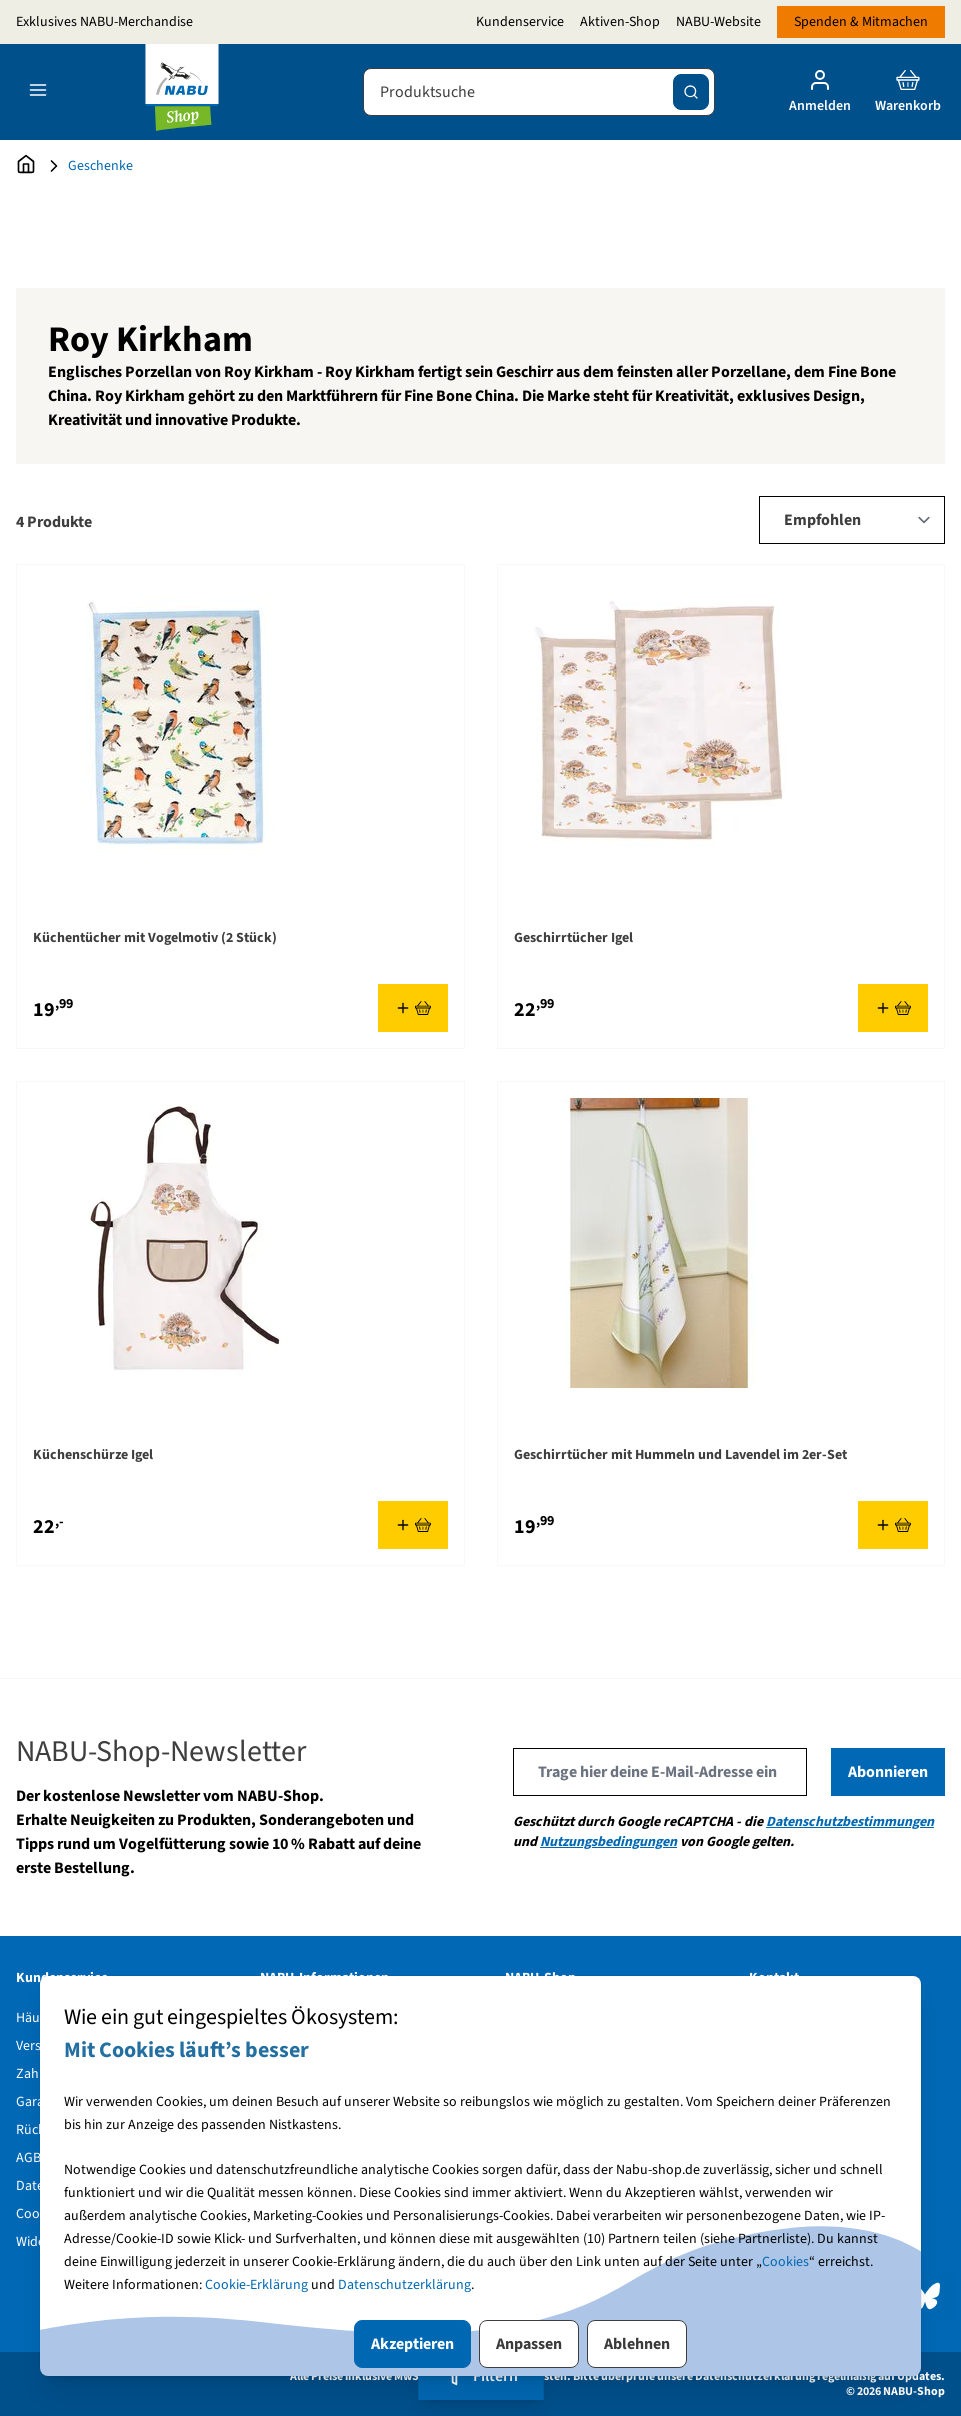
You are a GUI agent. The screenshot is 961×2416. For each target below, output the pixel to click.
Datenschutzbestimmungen (850, 1822)
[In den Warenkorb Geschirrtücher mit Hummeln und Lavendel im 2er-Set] (893, 1525)
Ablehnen (637, 2344)
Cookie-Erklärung (256, 2285)
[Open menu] (38, 90)
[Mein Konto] (820, 92)
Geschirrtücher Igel (573, 938)
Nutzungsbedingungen (608, 1842)
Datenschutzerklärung (404, 2285)
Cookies (785, 2262)
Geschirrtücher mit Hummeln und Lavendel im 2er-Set (680, 1455)
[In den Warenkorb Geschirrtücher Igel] (893, 1008)
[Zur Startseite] (26, 166)
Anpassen (529, 2344)
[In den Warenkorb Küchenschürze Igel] (413, 1525)
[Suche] (691, 92)
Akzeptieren (412, 2344)
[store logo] (182, 92)
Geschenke (100, 166)
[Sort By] (852, 520)
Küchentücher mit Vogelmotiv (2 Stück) (155, 938)
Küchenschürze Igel (93, 1455)
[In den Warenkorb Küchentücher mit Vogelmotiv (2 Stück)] (413, 1008)
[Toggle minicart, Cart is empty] (908, 92)
